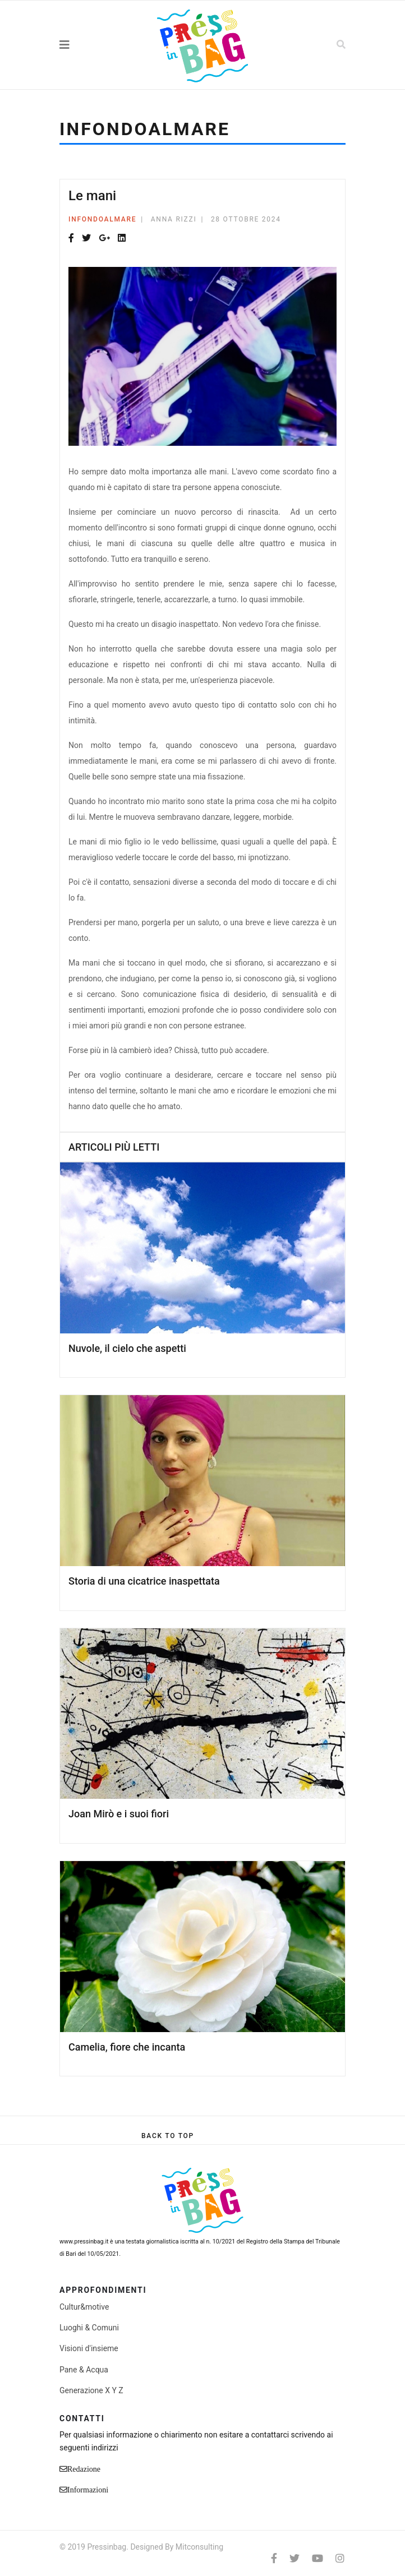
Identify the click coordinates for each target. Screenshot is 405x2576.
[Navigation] (88, 44)
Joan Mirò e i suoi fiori (118, 1814)
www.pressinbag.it (83, 2241)
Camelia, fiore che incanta (126, 2047)
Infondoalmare (102, 219)
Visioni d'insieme (88, 2348)
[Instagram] (339, 2558)
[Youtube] (317, 2558)
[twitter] (294, 2558)
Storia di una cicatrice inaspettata (144, 1581)
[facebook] (274, 2558)
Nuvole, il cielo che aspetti (127, 1348)
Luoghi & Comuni (89, 2327)
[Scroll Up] (167, 2135)
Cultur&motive (84, 2306)
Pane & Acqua (83, 2369)
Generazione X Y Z (91, 2390)
